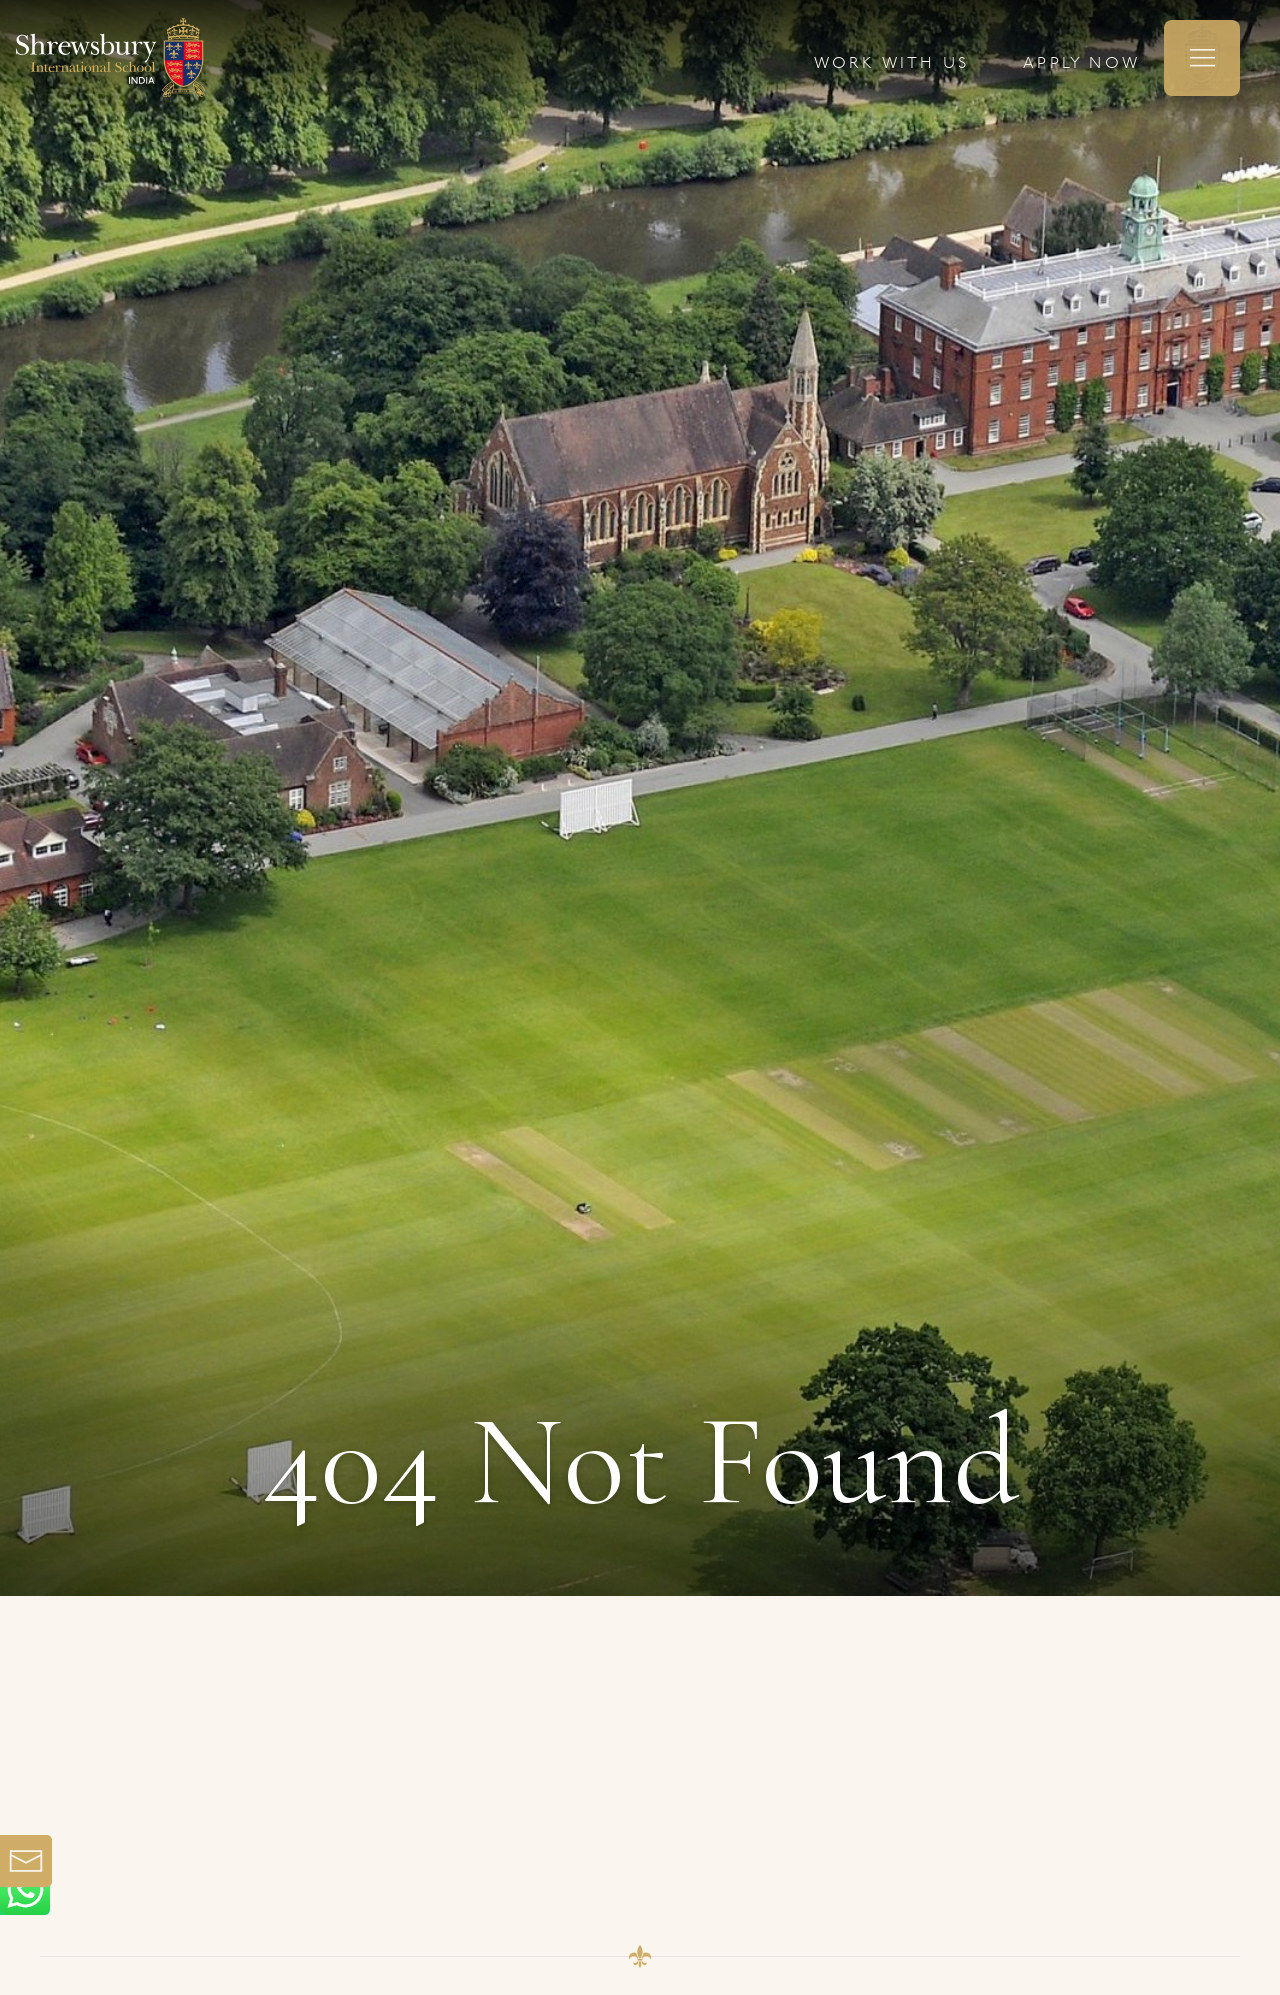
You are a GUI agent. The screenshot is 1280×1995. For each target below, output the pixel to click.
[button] (1202, 58)
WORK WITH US (892, 64)
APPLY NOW (1081, 64)
